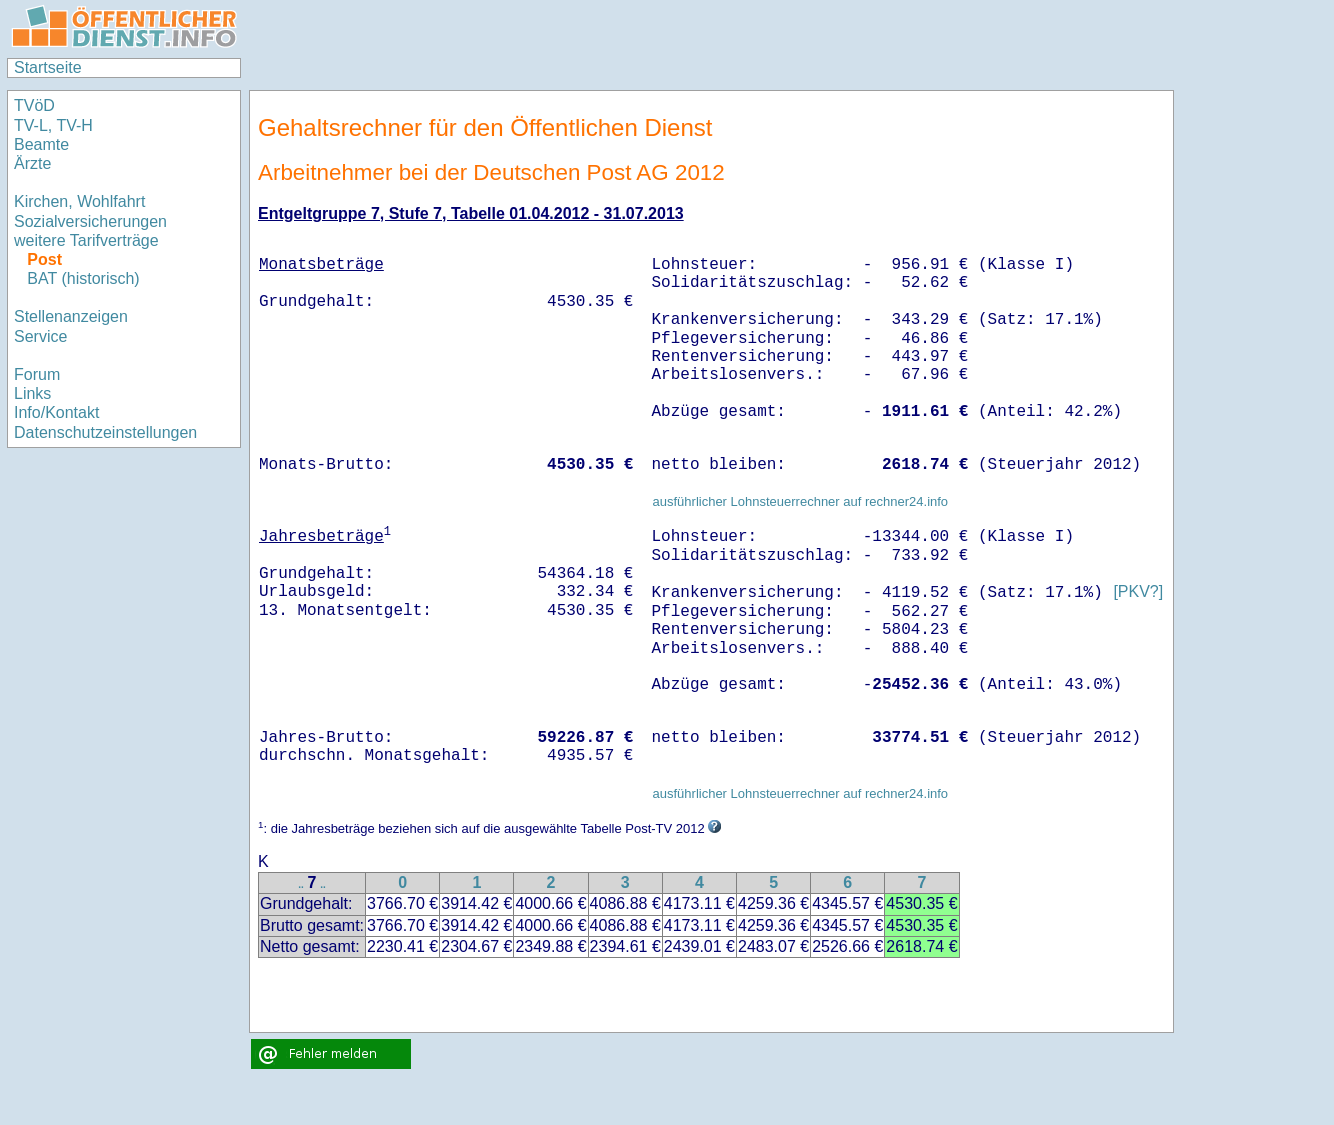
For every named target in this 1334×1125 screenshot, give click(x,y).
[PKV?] (1138, 592)
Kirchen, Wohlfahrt (79, 201)
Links (32, 393)
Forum (37, 374)
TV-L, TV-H (53, 125)
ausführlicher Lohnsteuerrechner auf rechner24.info (800, 501)
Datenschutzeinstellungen (105, 432)
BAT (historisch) (83, 278)
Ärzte (32, 163)
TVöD (34, 105)
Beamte (41, 144)
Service (40, 336)
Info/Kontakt (56, 412)
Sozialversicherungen (90, 221)
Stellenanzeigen (71, 316)
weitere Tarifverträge (86, 240)
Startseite (48, 67)
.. (301, 884)
